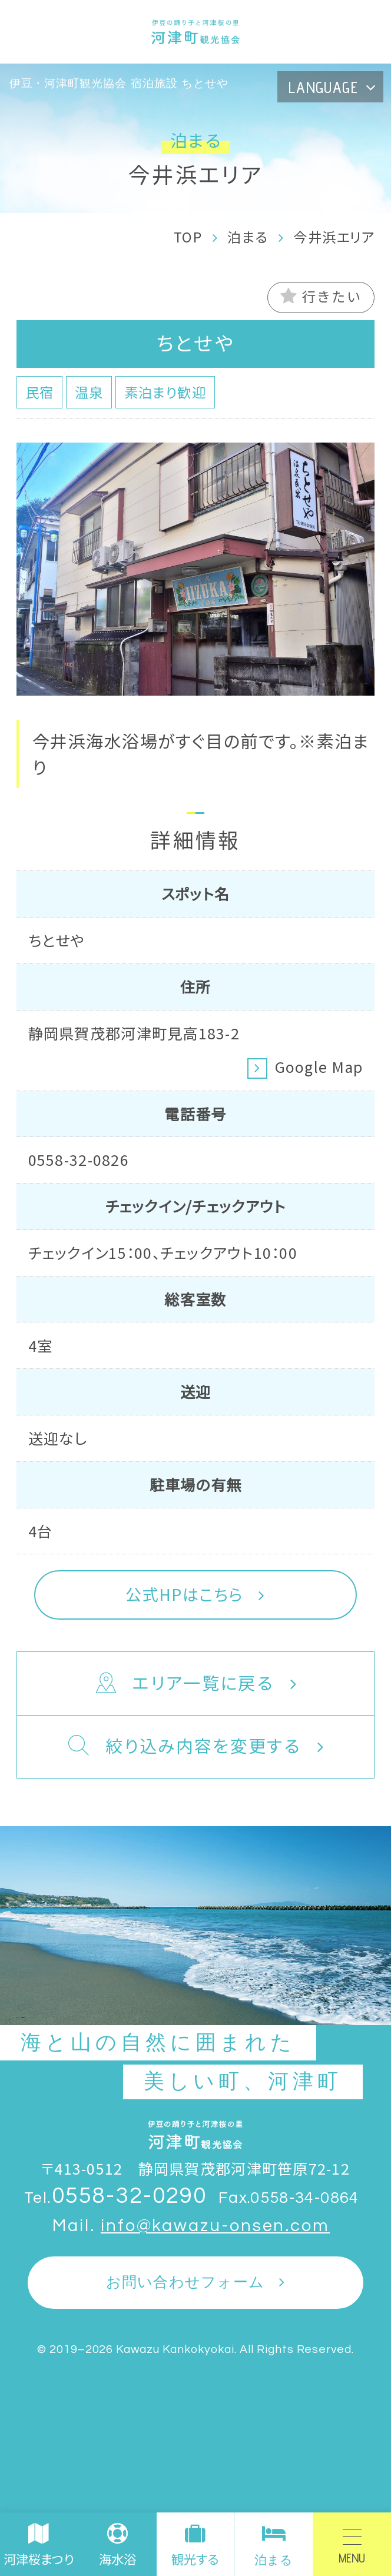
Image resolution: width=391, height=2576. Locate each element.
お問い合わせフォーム (185, 2282)
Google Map (319, 1066)
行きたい (321, 296)
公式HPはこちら (184, 1594)
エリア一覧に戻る (183, 1684)
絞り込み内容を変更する (183, 1747)
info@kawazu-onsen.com (215, 2226)
